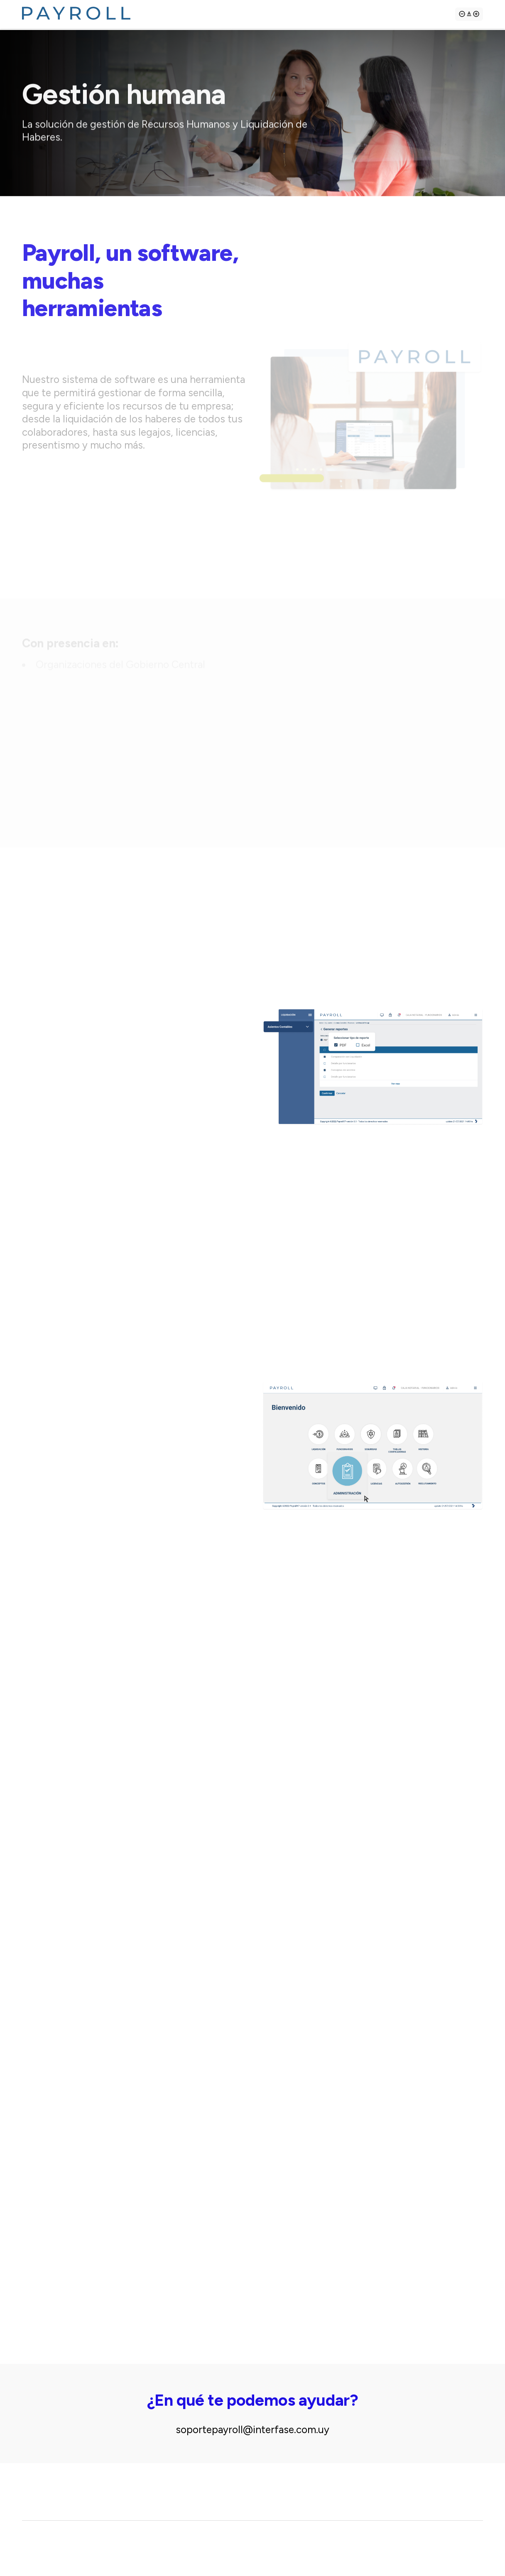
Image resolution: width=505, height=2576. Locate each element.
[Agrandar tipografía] (469, 17)
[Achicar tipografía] (462, 17)
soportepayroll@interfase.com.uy (252, 2430)
